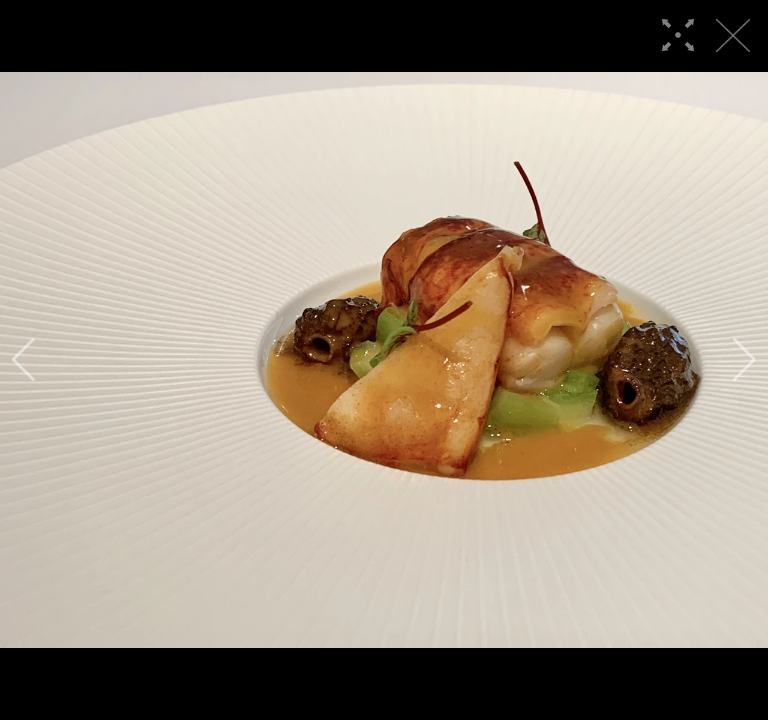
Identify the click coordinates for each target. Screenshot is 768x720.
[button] (23, 360)
